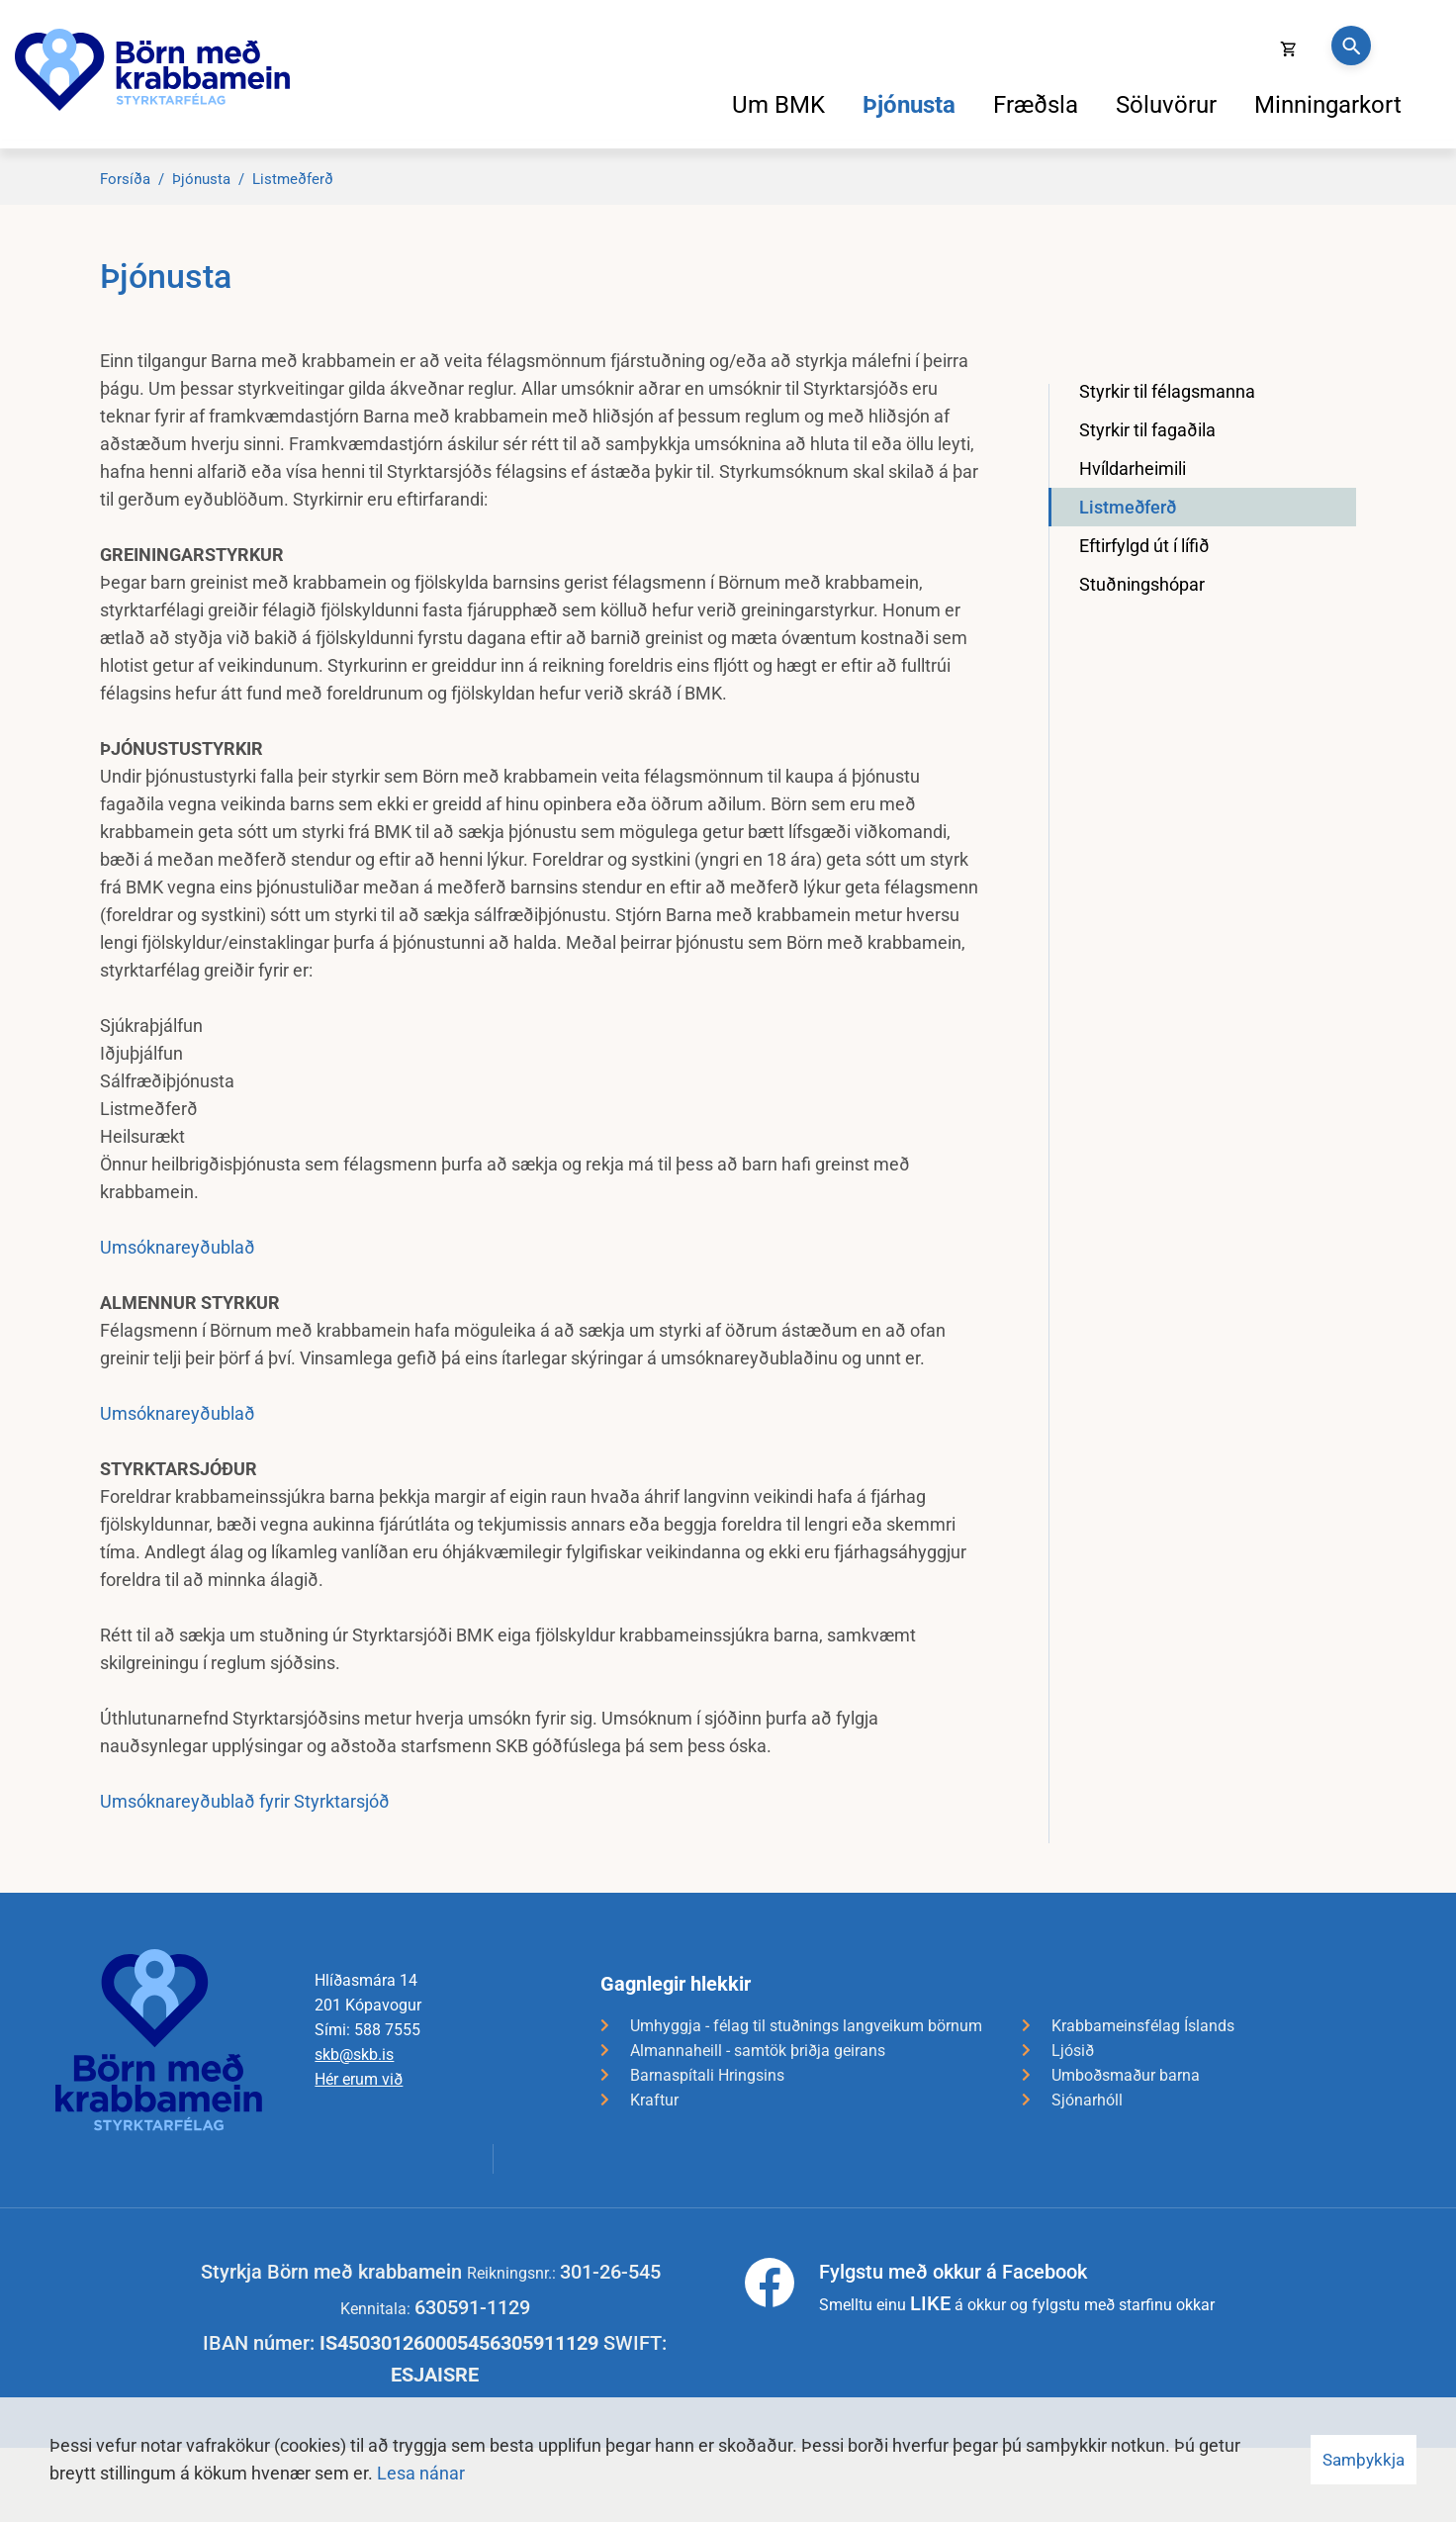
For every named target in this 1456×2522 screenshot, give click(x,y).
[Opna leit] (1351, 45)
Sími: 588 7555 (367, 2029)
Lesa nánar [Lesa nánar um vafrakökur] (421, 2473)
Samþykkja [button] (1363, 2460)
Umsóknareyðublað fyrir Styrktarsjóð (245, 1801)
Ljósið (1072, 2050)
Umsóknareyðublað (177, 1247)
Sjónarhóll (1087, 2100)
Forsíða (125, 179)
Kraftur (654, 2100)
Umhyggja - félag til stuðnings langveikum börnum (806, 2025)
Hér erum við (359, 2079)
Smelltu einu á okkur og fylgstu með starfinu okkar (1017, 2286)
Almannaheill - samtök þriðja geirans (757, 2050)
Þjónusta (201, 179)
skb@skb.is (354, 2054)
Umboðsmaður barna (1125, 2075)
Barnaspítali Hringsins (707, 2075)
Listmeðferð (292, 179)
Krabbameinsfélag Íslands (1142, 2025)
